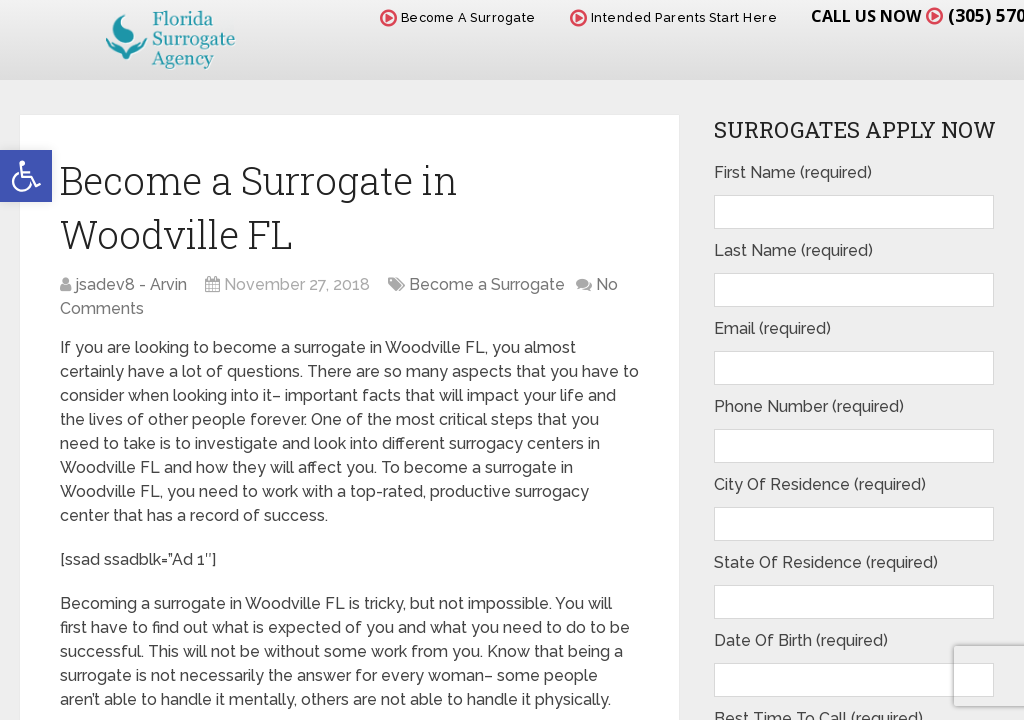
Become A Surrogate (458, 17)
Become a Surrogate (487, 284)
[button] (26, 176)
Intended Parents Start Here (674, 17)
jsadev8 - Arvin (131, 284)
